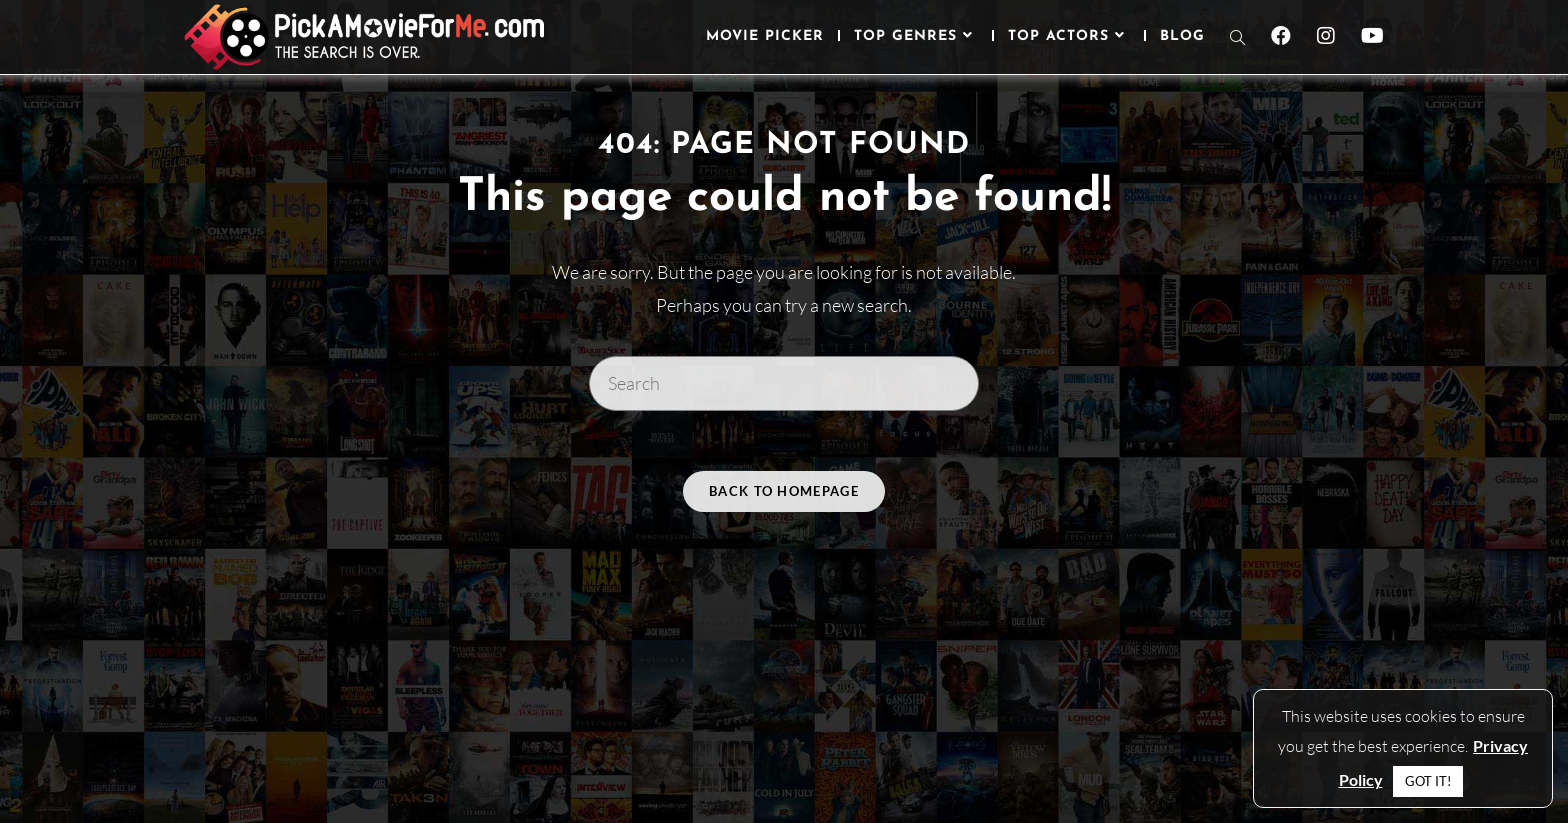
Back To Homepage (784, 491)
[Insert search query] (784, 383)
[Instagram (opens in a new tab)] (1326, 36)
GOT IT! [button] (1428, 781)
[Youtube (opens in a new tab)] (1372, 36)
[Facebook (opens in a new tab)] (1281, 36)
